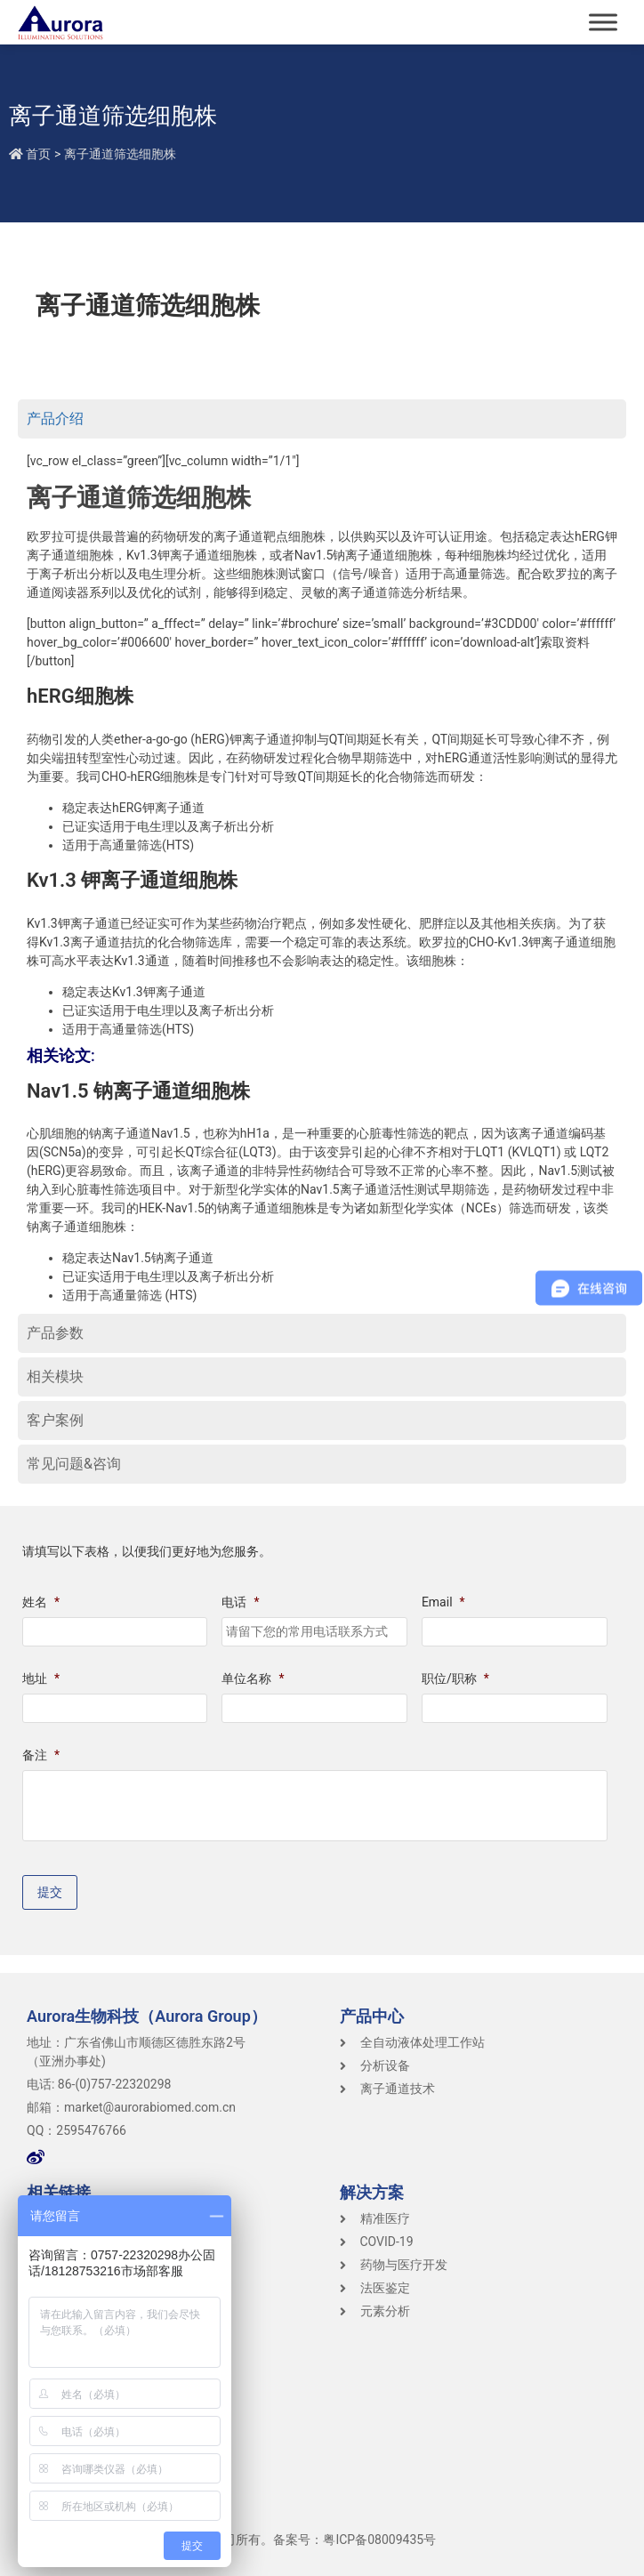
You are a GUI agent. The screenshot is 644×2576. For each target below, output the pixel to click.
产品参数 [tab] (55, 1332)
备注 (41, 1755)
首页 (38, 154)
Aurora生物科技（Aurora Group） (147, 2016)
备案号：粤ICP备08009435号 (354, 2539)
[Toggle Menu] (603, 21)
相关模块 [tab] (55, 1376)
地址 (41, 1678)
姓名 (41, 1602)
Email (443, 1602)
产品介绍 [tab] (55, 418)
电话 (240, 1602)
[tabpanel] (322, 878)
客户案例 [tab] (55, 1420)
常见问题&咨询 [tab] (74, 1463)
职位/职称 (455, 1678)
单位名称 (252, 1678)
